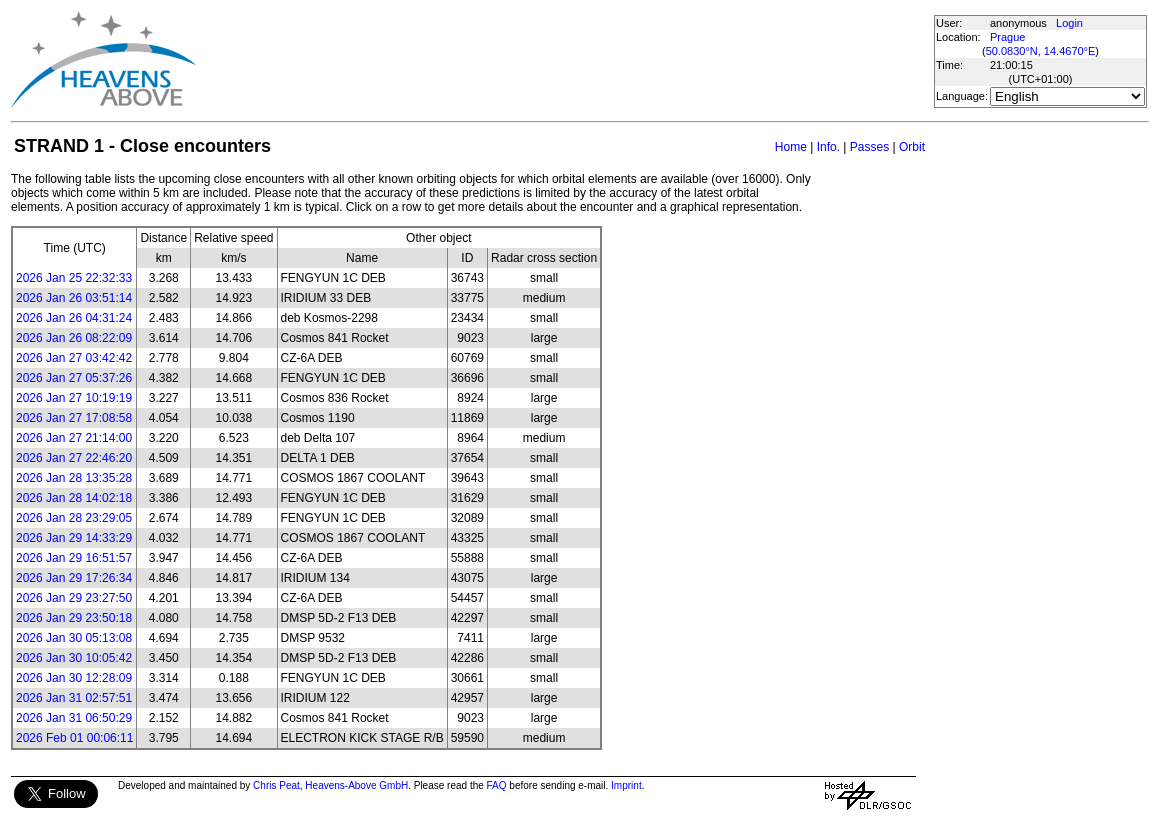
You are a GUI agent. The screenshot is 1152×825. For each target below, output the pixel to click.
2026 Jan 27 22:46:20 (74, 458)
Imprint (626, 785)
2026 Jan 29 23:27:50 (74, 598)
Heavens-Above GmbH (356, 785)
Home (791, 147)
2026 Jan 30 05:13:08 (74, 638)
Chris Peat (276, 785)
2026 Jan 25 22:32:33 (74, 278)
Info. (828, 147)
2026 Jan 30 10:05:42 (74, 658)
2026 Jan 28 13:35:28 (74, 478)
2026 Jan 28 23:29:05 (74, 518)
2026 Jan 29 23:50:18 (74, 618)
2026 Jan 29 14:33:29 (74, 538)
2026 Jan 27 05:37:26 (74, 378)
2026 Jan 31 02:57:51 (74, 698)
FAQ (497, 785)
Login (1069, 23)
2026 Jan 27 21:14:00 (74, 438)
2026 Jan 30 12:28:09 (74, 678)
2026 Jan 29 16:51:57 (74, 558)
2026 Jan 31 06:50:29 (74, 718)
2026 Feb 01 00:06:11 (74, 738)
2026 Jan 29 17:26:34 (74, 578)
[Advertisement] (564, 60)
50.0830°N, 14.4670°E (1041, 51)
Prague (1007, 37)
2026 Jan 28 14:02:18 (74, 498)
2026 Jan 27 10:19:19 (74, 398)
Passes (869, 147)
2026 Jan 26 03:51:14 (74, 298)
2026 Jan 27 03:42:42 (74, 358)
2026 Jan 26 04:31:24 (74, 318)
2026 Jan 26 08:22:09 (74, 338)
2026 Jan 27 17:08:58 (74, 418)
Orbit (912, 147)
